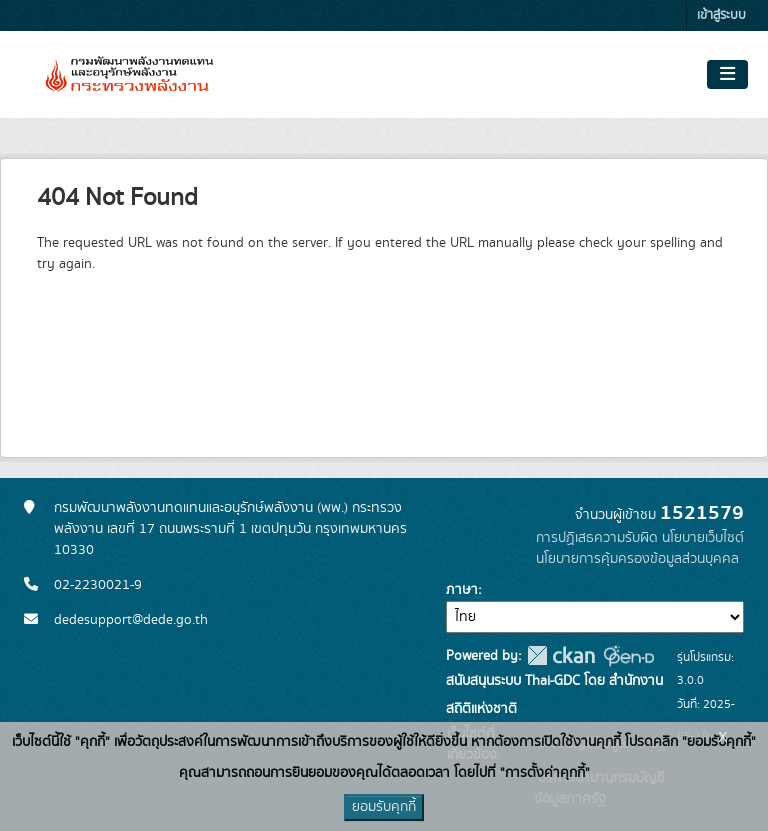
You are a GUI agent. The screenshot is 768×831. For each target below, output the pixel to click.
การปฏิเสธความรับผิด (597, 538)
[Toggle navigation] (727, 75)
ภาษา (462, 590)
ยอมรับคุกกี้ (384, 807)
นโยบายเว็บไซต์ (703, 538)
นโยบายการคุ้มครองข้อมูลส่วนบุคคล (637, 559)
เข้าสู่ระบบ (721, 15)
